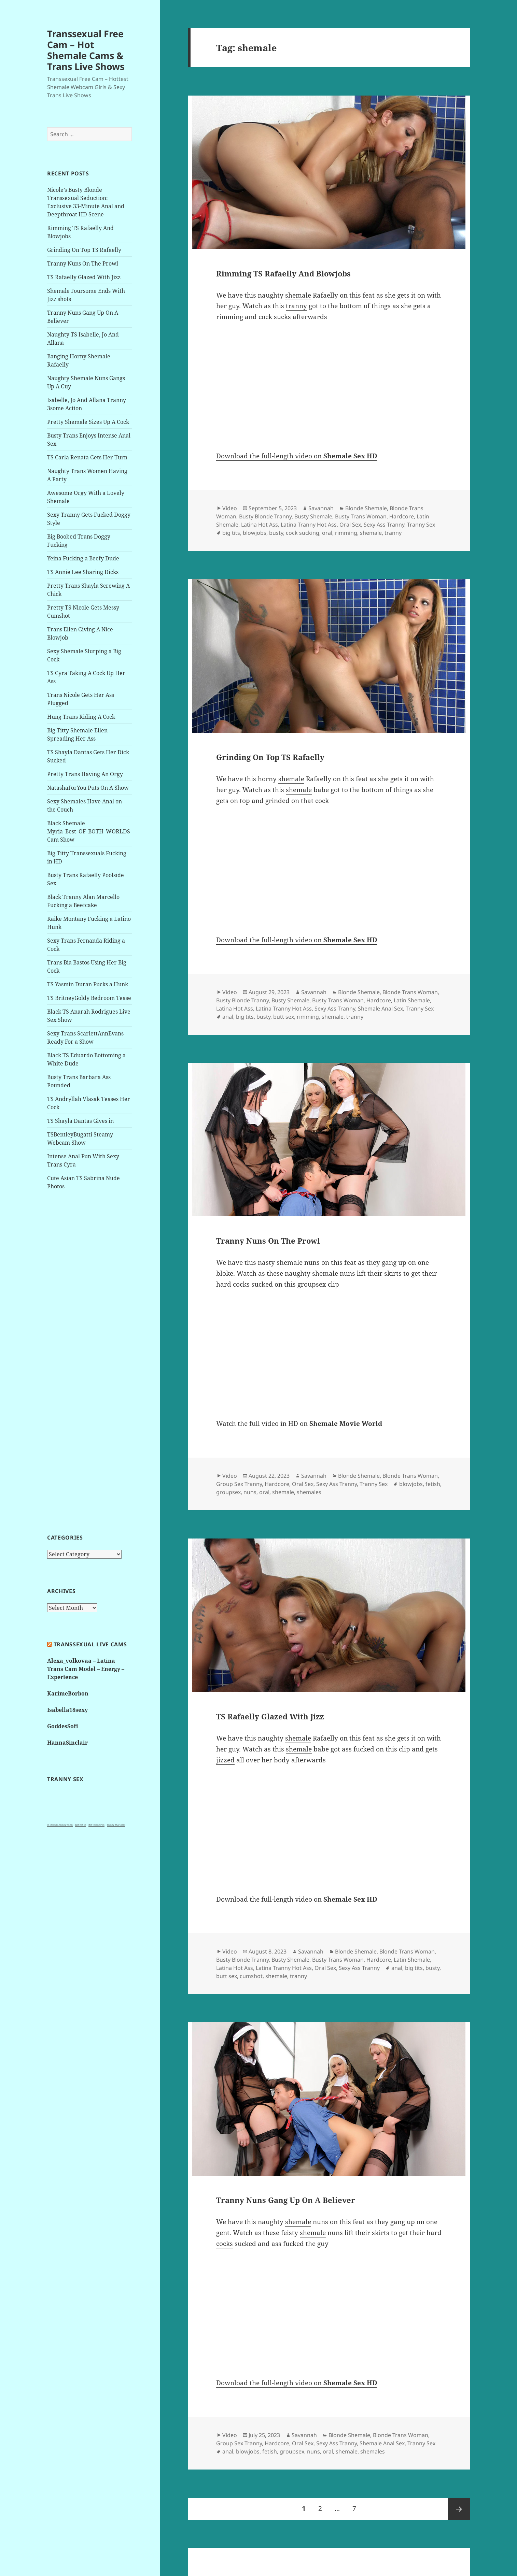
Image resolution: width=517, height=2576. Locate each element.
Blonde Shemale (366, 508)
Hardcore (401, 516)
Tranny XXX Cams (116, 1824)
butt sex (283, 1016)
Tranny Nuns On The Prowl (82, 263)
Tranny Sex (421, 524)
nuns (249, 1492)
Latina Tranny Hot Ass (309, 524)
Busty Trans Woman (361, 516)
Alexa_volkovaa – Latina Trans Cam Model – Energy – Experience (85, 1669)
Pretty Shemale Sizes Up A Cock (88, 422)
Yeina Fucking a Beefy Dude (83, 558)
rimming (346, 532)
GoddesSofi (62, 1726)
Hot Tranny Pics (96, 1824)
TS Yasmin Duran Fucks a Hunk (87, 984)
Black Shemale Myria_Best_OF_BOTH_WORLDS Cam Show (88, 831)
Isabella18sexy (67, 1710)
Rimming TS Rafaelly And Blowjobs (283, 273)
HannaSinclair (67, 1742)
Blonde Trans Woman (410, 992)
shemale (298, 295)
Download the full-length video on (296, 456)
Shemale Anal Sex (380, 1008)
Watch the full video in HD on (299, 1423)
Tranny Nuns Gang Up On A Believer (285, 2200)
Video (229, 508)
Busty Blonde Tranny (265, 516)
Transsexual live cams (90, 1644)
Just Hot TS (80, 1824)
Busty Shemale (313, 516)
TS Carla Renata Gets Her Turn (87, 457)
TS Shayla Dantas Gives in (80, 1121)
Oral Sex (350, 524)
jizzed (225, 1760)
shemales (309, 1492)
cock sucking (302, 532)
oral (327, 532)
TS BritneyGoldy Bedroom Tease (89, 998)
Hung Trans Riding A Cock (81, 716)
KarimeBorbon (67, 1693)
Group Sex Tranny (239, 1484)
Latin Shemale (412, 1000)
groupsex (311, 1284)
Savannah (321, 508)
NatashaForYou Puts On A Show (88, 787)
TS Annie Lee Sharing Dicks (82, 572)
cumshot (251, 1976)
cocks (224, 2243)
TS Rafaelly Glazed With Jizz (84, 277)
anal (227, 1016)
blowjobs (254, 532)
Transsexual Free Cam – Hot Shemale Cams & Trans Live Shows (85, 50)
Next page (459, 2509)
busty (276, 532)
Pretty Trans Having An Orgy (85, 774)
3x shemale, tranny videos (60, 1824)
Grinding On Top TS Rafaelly (84, 250)
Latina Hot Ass (259, 524)
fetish (432, 1484)
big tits (231, 532)
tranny (296, 305)
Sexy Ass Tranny (384, 524)
